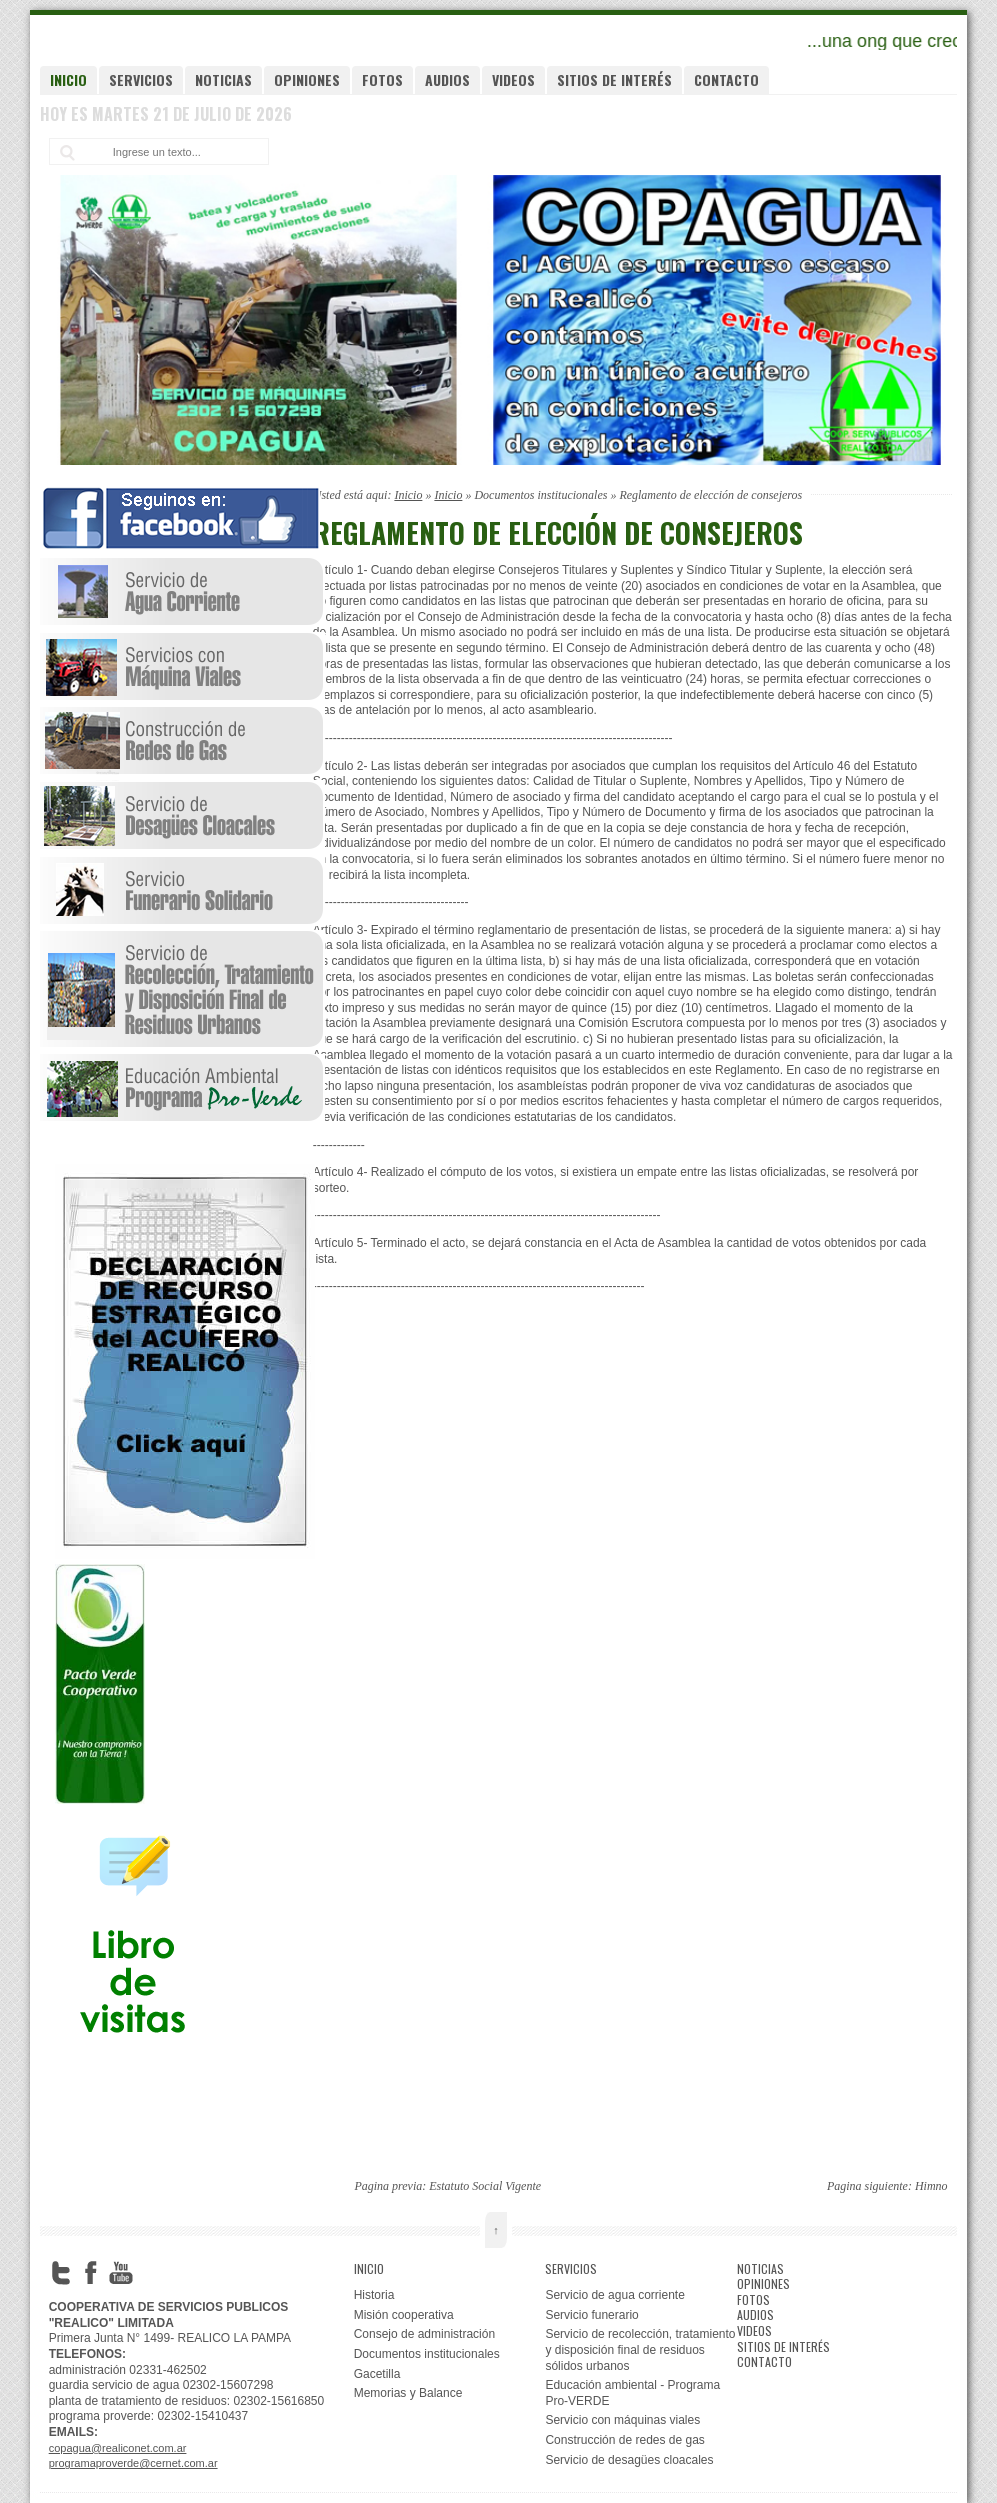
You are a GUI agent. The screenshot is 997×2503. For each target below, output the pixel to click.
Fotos (382, 79)
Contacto (726, 79)
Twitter (61, 2273)
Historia (374, 2295)
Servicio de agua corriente (614, 2295)
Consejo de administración (424, 2334)
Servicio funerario (591, 2315)
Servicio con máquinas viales (622, 2420)
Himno (931, 2186)
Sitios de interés (614, 79)
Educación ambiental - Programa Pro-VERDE (632, 2393)
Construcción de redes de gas (624, 2440)
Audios (447, 79)
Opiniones (307, 79)
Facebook (91, 2273)
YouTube (121, 2273)
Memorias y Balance (408, 2393)
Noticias (223, 79)
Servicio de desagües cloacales (629, 2460)
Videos (513, 79)
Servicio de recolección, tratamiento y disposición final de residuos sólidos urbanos (640, 2349)
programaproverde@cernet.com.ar (133, 2463)
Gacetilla (377, 2374)
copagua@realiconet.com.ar (118, 2448)
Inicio (68, 79)
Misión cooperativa (404, 2315)
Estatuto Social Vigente (485, 2186)
